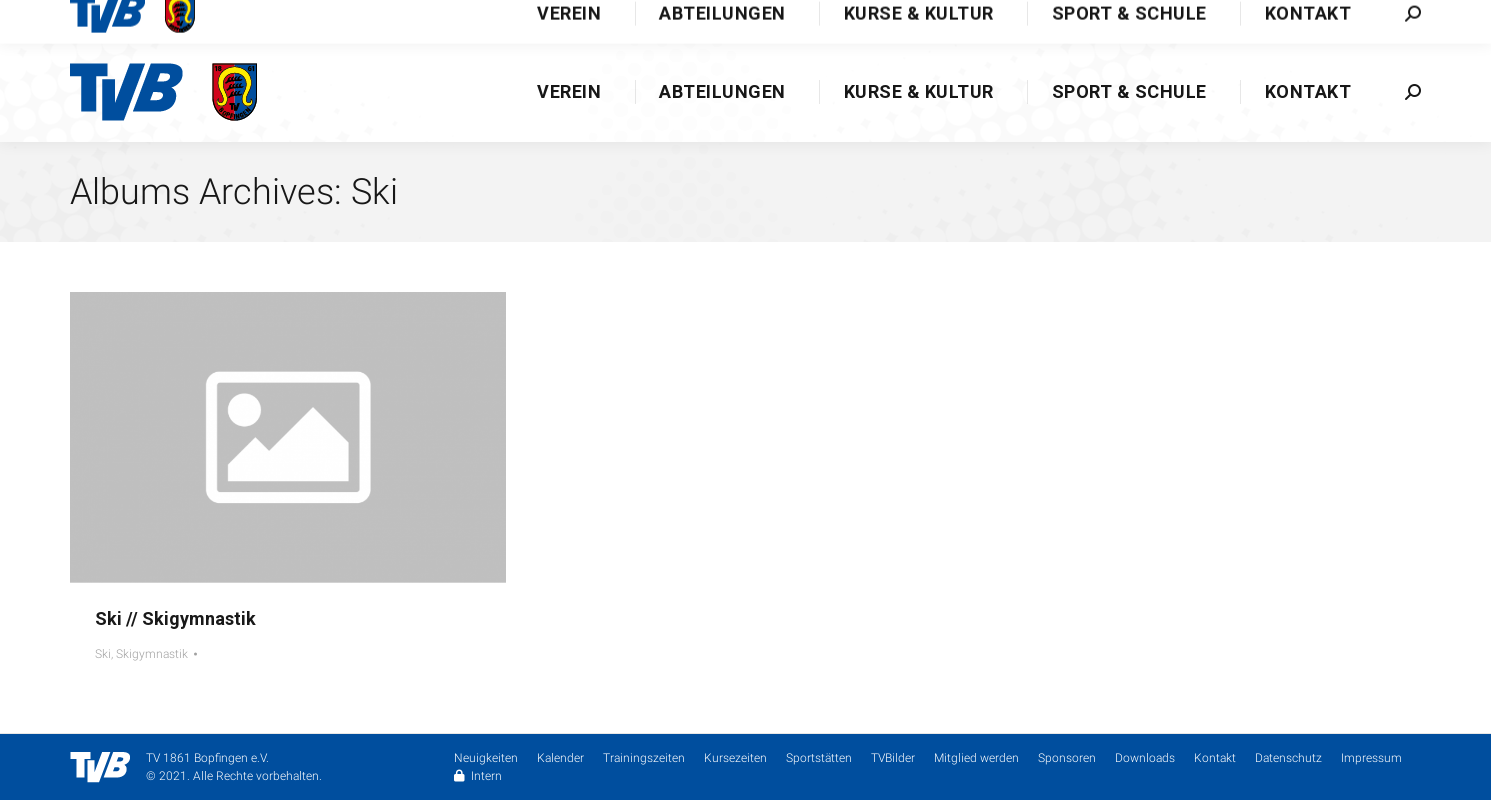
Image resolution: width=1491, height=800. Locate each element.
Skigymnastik (152, 654)
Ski (103, 654)
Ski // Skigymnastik (175, 618)
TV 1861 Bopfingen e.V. (207, 758)
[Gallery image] (288, 437)
